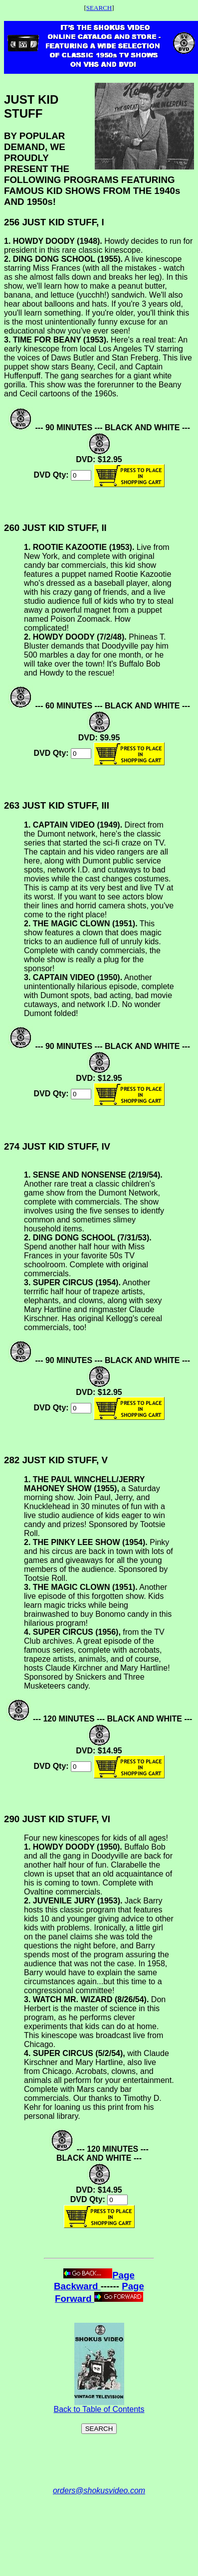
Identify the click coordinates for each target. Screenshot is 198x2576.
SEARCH (99, 7)
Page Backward (94, 2280)
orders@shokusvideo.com (99, 2490)
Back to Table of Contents (98, 2405)
